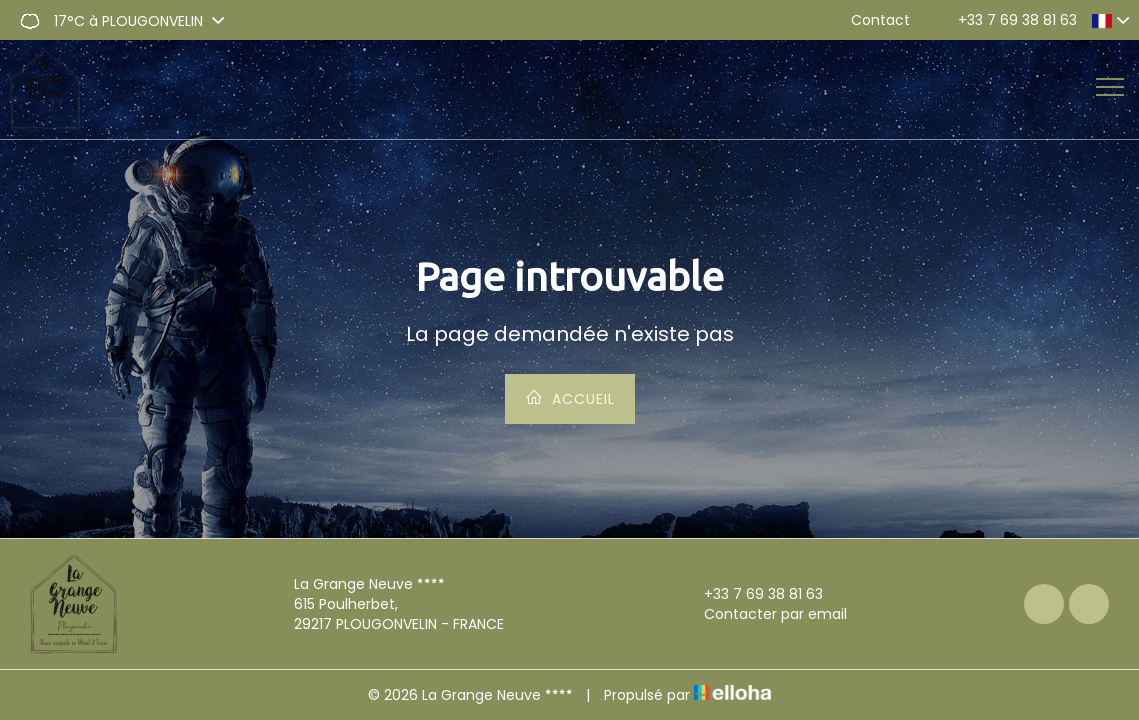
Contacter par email (764, 614)
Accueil (570, 398)
